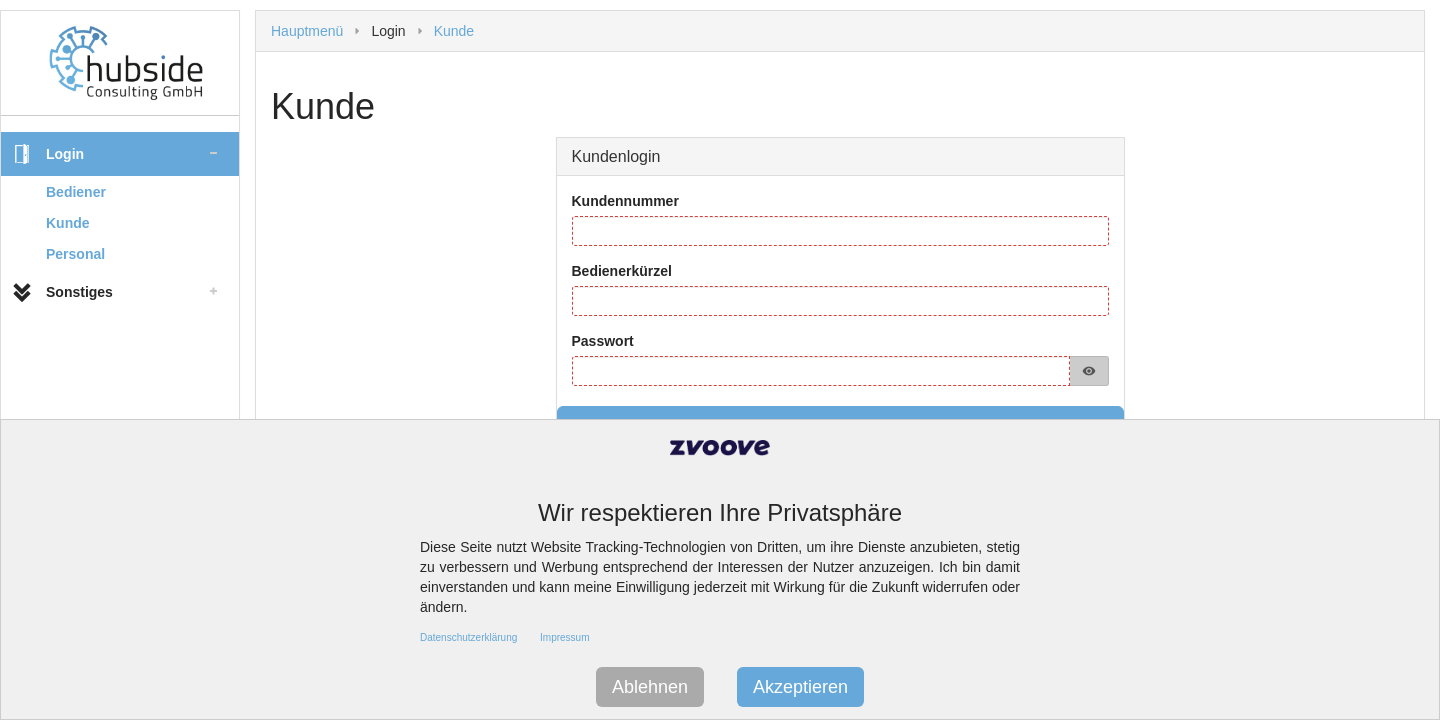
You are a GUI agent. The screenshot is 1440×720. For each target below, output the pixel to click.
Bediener (76, 192)
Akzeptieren (800, 687)
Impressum (564, 637)
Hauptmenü (307, 31)
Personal (75, 254)
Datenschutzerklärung (468, 637)
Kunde (68, 223)
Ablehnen (650, 687)
